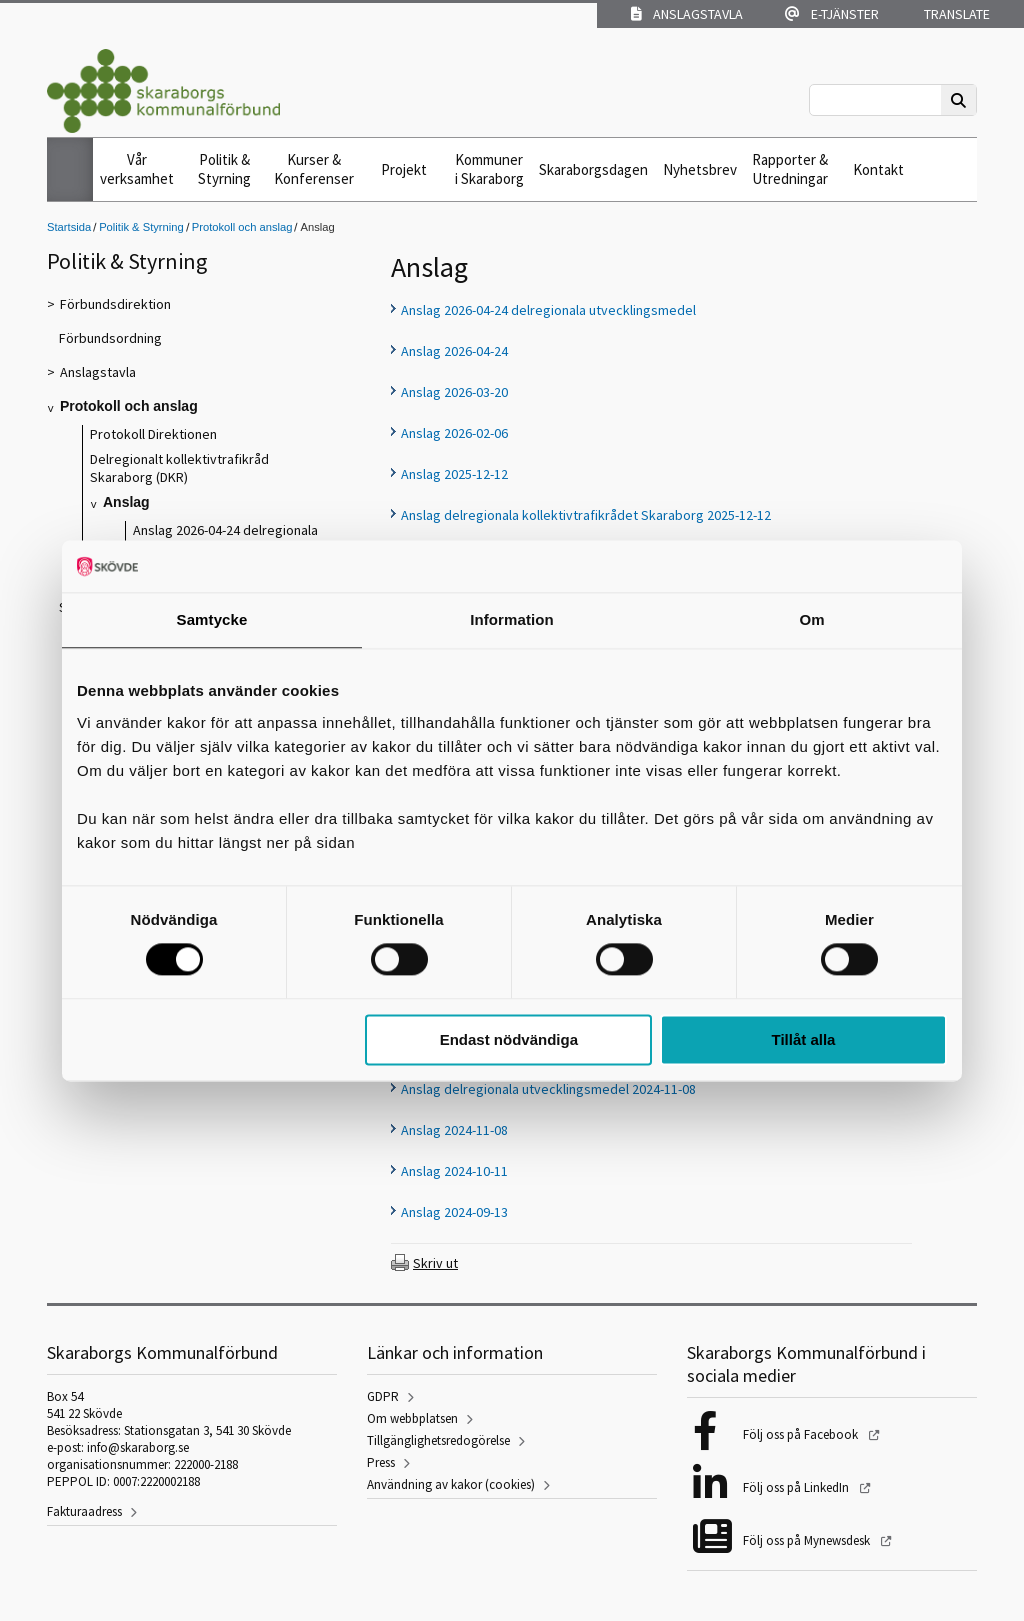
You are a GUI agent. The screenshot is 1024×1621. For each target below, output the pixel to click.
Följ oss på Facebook (802, 1434)
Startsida (69, 227)
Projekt (404, 169)
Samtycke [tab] (212, 619)
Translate (955, 14)
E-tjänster (832, 14)
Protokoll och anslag (242, 227)
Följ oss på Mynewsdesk (808, 1540)
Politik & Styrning (224, 169)
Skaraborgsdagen (593, 169)
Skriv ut (435, 1263)
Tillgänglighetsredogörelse (438, 1440)
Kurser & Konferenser (314, 169)
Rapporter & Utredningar (790, 169)
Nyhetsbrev (700, 169)
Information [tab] (512, 619)
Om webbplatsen (412, 1418)
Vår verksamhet (137, 169)
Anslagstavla (687, 14)
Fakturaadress (84, 1511)
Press (381, 1462)
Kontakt (878, 169)
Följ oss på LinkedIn (797, 1487)
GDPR (383, 1396)
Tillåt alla (803, 1039)
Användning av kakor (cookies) (451, 1484)
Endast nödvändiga (509, 1039)
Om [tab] (811, 619)
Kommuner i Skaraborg (489, 169)
